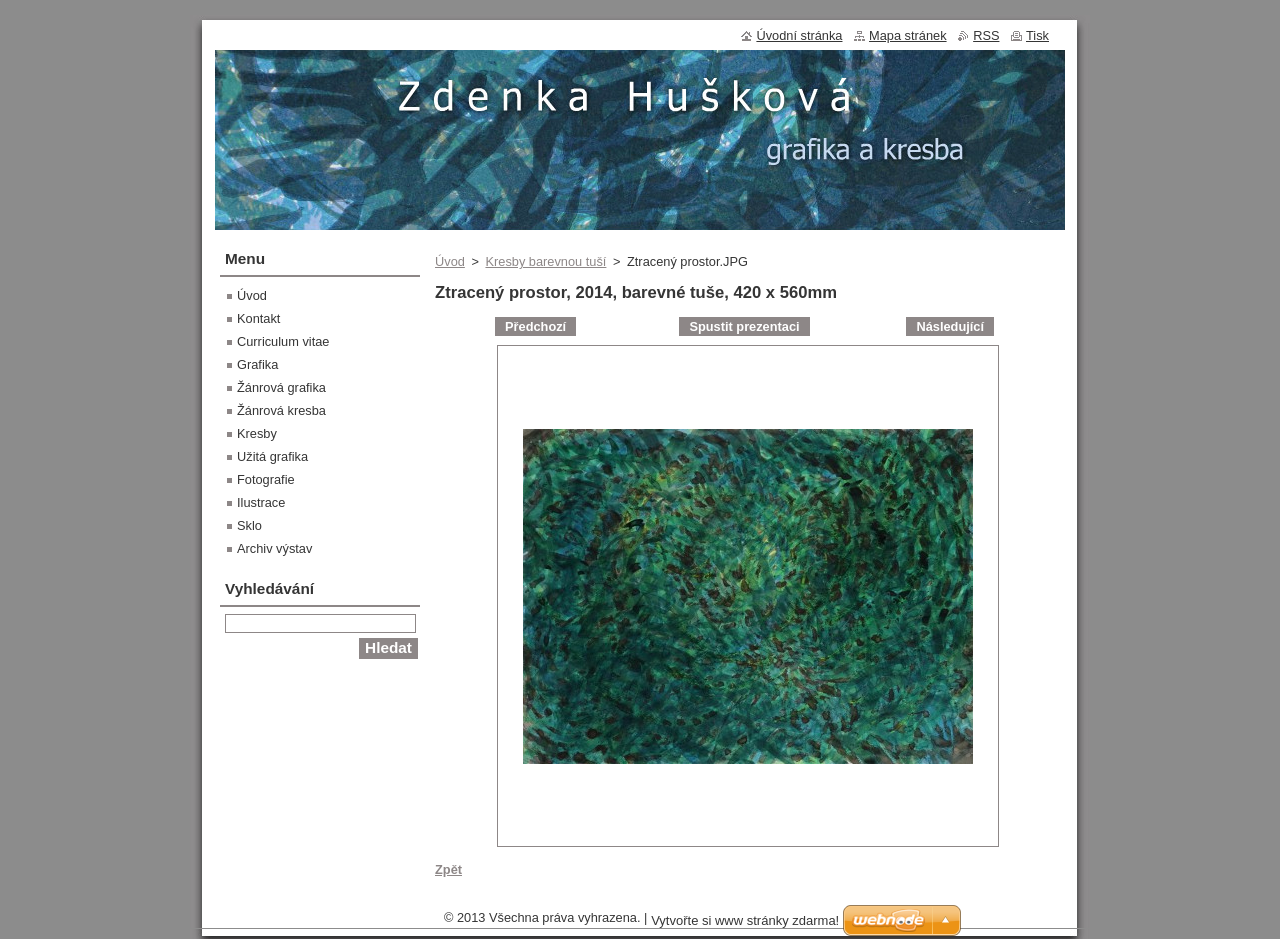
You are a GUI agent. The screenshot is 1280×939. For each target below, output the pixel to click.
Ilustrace (261, 502)
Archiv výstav (274, 548)
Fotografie (266, 479)
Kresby (257, 433)
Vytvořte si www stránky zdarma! (745, 920)
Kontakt (258, 318)
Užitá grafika (272, 456)
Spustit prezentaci (744, 326)
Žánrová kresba (281, 410)
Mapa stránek (908, 35)
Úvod (450, 261)
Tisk (1037, 35)
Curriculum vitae (283, 341)
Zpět (448, 869)
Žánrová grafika (281, 387)
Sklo (249, 525)
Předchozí (535, 326)
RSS (986, 35)
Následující (950, 326)
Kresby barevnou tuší (545, 261)
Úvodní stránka (799, 35)
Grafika (257, 364)
